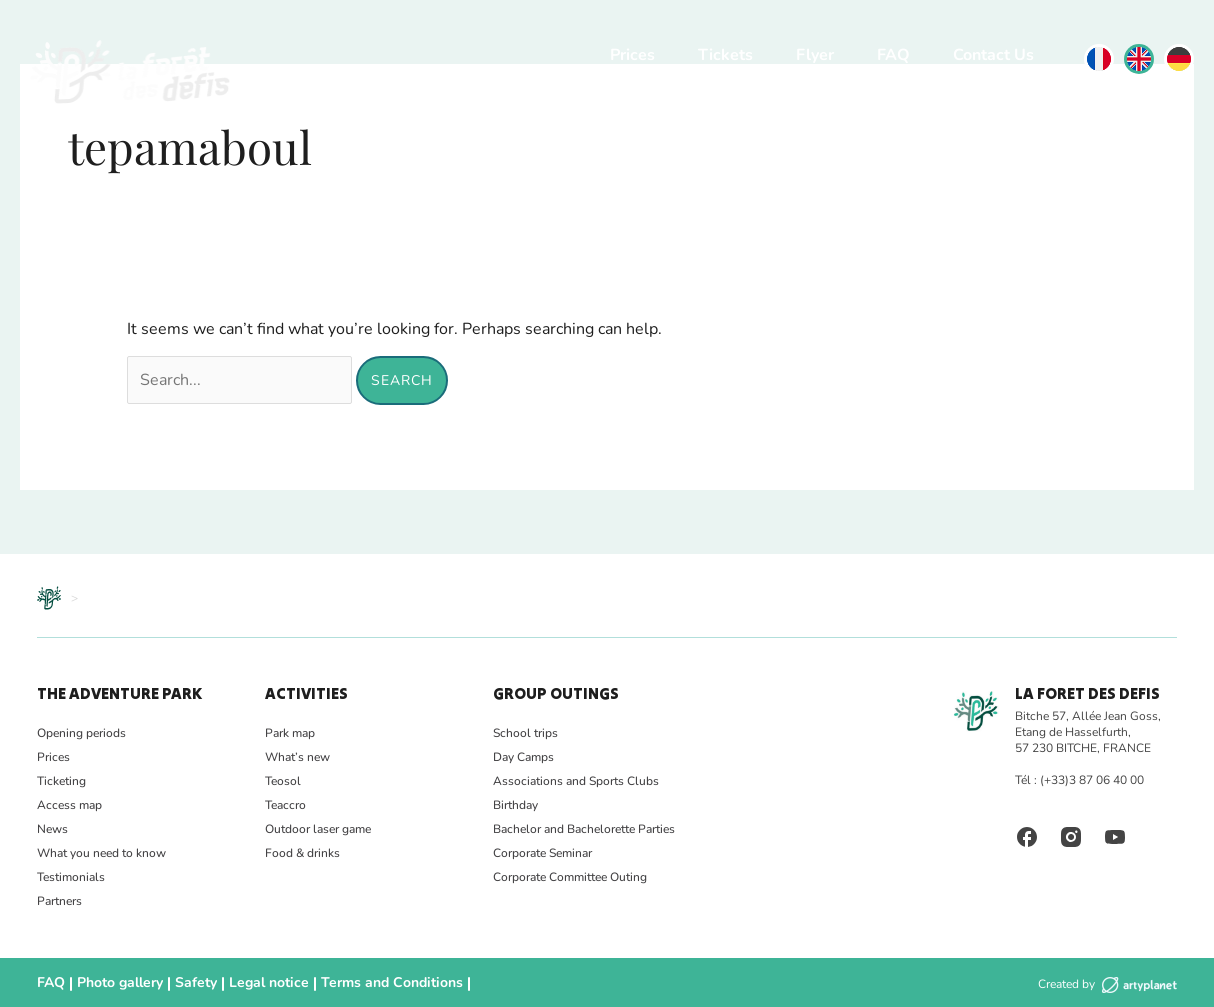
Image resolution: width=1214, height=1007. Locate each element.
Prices (632, 55)
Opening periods (81, 733)
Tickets (725, 55)
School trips (525, 733)
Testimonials (71, 877)
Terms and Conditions (354, 983)
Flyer (815, 55)
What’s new (297, 757)
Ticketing (61, 781)
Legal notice (246, 983)
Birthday (515, 805)
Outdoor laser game (318, 829)
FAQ (893, 55)
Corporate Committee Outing (570, 877)
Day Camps (523, 757)
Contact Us (993, 55)
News (52, 829)
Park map (290, 733)
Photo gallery (111, 983)
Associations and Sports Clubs (576, 781)
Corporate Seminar (542, 853)
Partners (59, 901)
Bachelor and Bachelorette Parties (584, 829)
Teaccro (285, 805)
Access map (69, 805)
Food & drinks (302, 853)
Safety (180, 983)
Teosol (283, 781)
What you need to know (101, 853)
